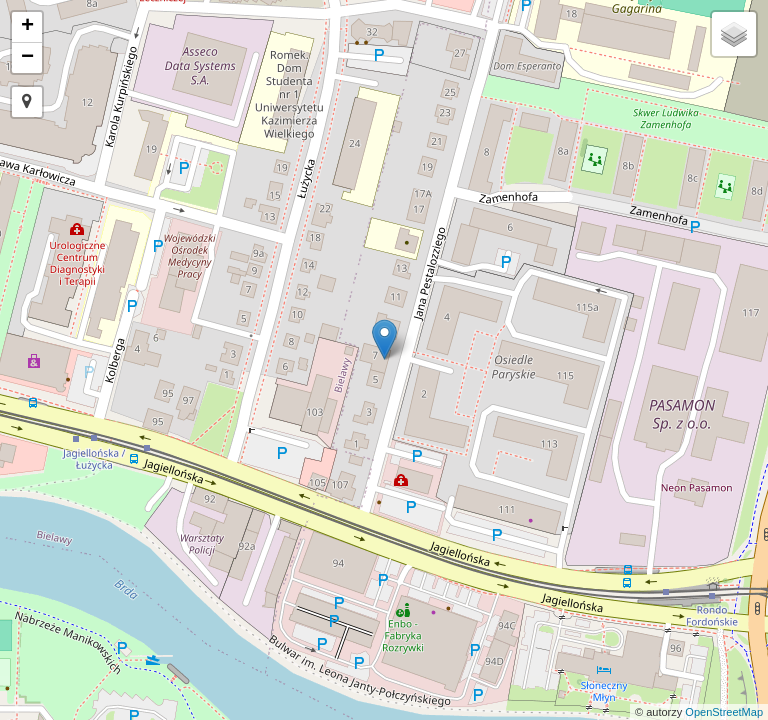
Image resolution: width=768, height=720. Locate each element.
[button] (27, 102)
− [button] (27, 58)
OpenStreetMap (724, 712)
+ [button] (27, 27)
